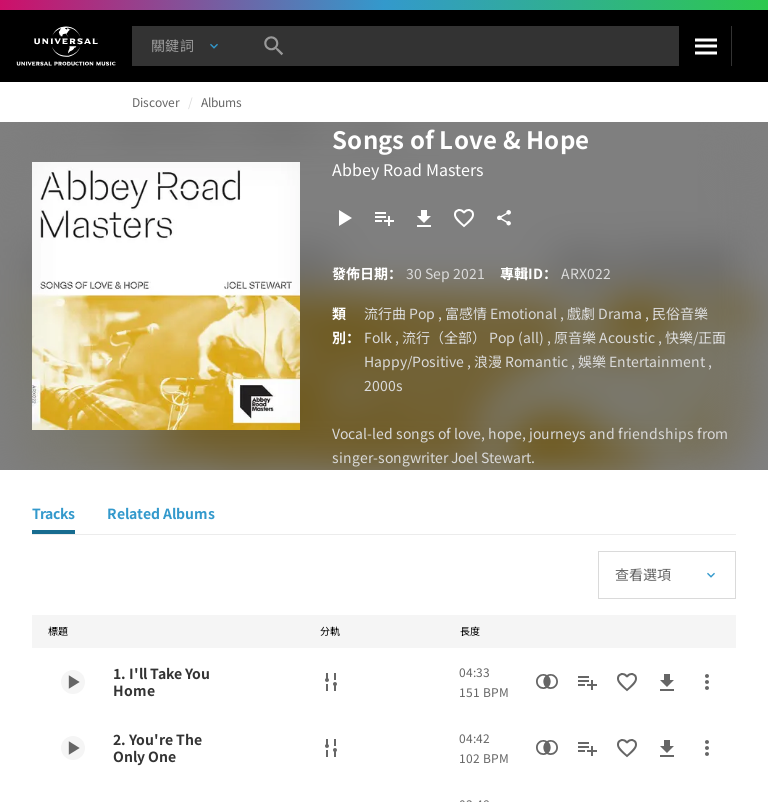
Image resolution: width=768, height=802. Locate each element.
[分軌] (331, 682)
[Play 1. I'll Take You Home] (73, 682)
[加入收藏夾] (464, 218)
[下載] (424, 218)
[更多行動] (707, 682)
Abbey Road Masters (407, 169)
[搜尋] (705, 46)
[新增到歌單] (384, 218)
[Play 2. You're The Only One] (73, 748)
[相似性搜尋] (547, 682)
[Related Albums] (161, 516)
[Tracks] (53, 516)
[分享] (504, 218)
